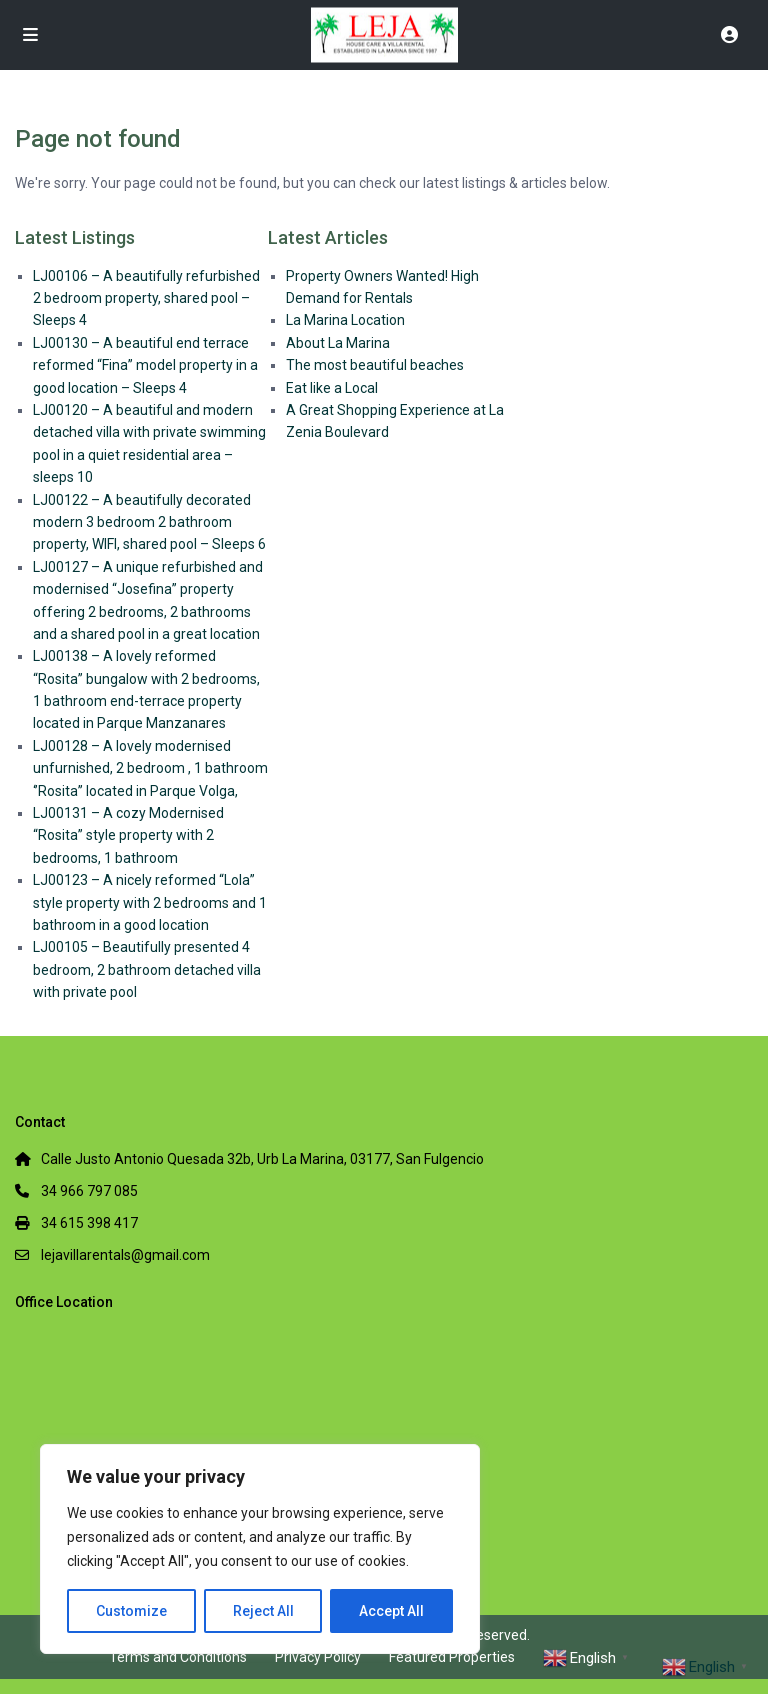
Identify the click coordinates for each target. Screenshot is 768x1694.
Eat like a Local (332, 388)
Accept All (391, 1611)
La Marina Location (345, 320)
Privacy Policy (318, 1657)
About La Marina (338, 343)
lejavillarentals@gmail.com (125, 1255)
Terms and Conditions (178, 1657)
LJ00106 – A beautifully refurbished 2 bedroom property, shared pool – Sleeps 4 (146, 298)
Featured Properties (452, 1657)
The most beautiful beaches (375, 365)
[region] (260, 1549)
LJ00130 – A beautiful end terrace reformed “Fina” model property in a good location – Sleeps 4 (145, 365)
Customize (131, 1611)
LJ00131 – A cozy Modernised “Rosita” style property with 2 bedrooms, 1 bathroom (128, 835)
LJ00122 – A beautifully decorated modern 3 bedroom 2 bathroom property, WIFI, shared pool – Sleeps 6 (149, 522)
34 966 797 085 (89, 1191)
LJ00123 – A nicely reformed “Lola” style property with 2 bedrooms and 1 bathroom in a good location (150, 902)
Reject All (263, 1611)
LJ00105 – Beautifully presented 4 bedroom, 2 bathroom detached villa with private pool (147, 969)
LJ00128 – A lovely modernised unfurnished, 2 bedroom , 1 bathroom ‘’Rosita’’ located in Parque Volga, (150, 768)
